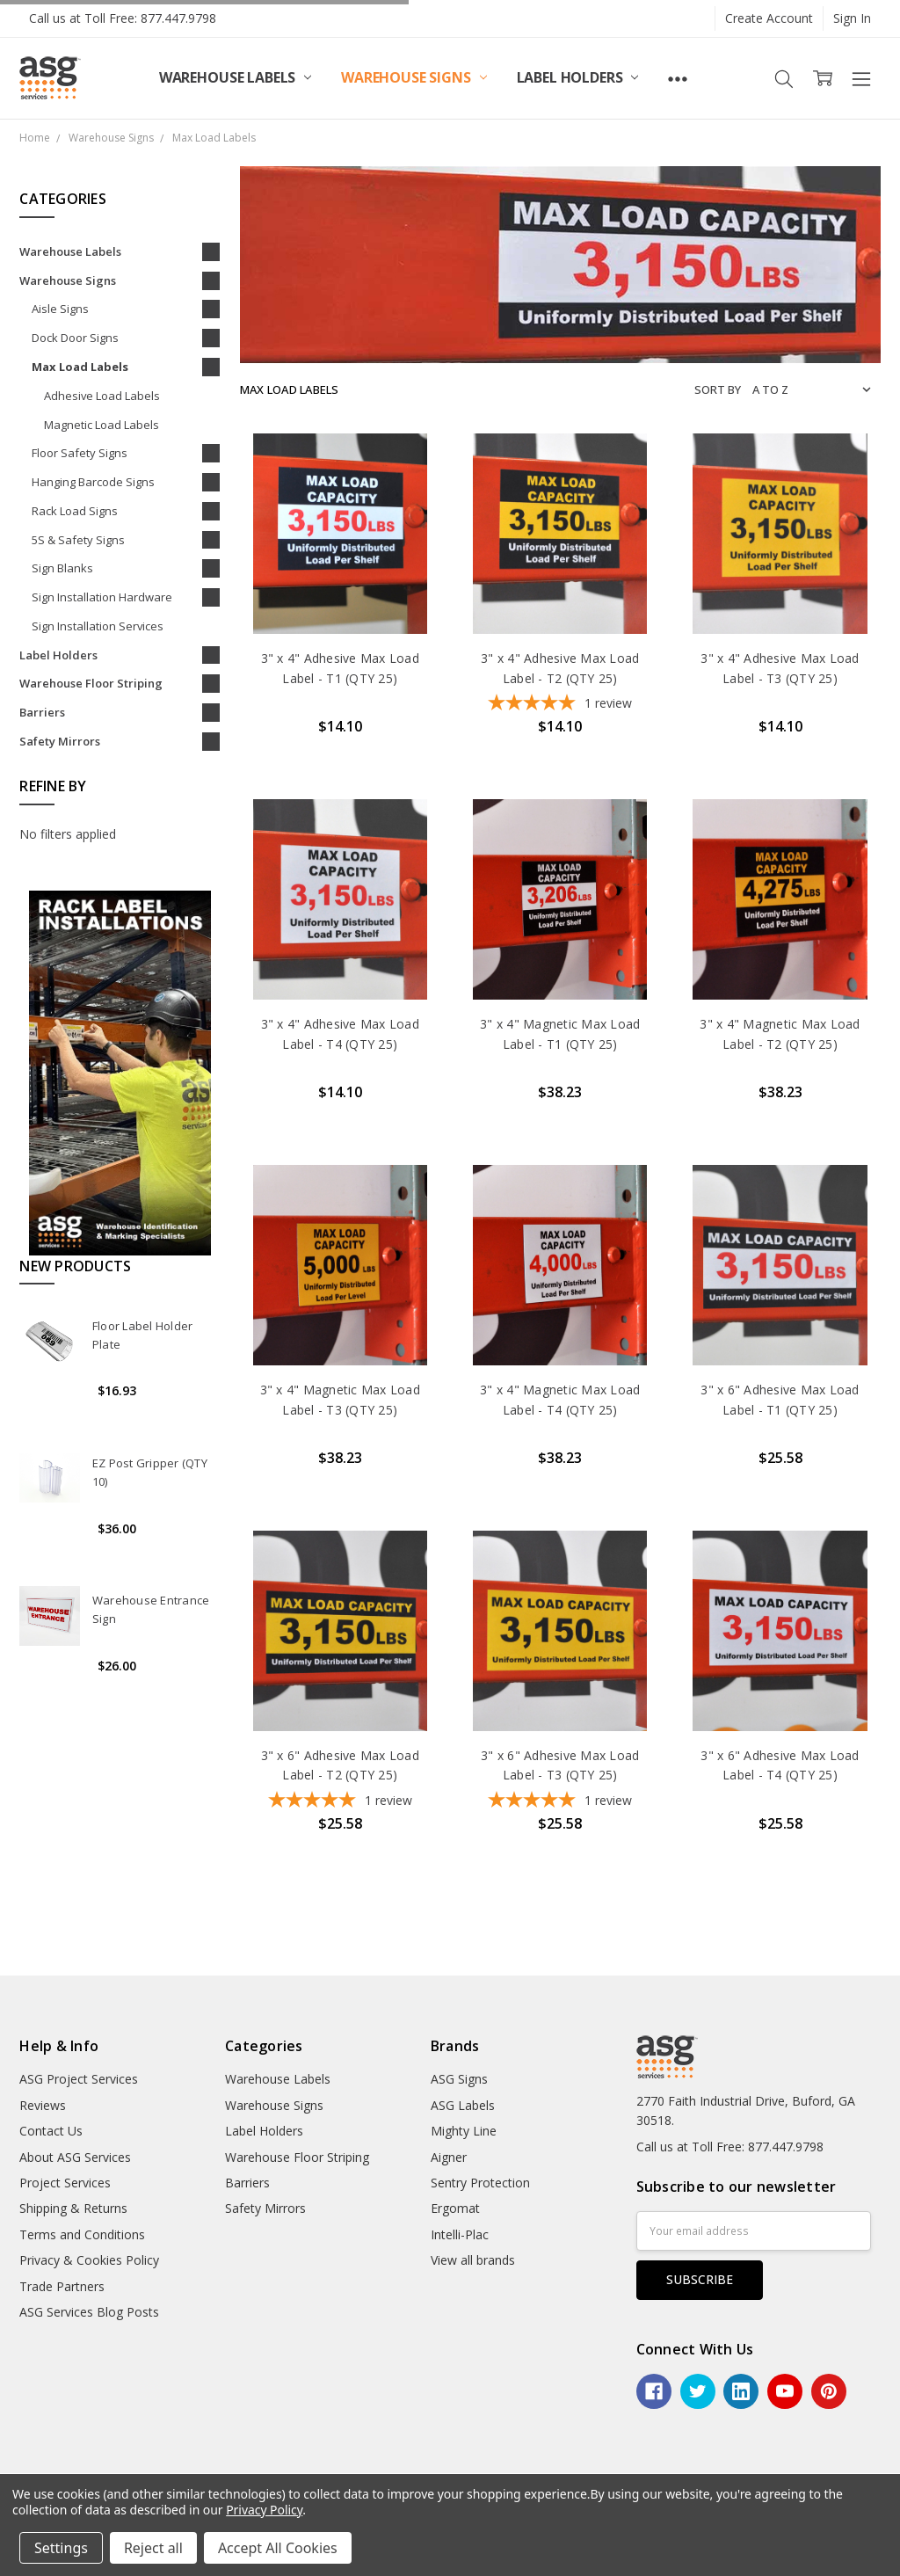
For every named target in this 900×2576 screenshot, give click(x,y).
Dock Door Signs (75, 338)
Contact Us (51, 2130)
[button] (120, 1072)
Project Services (65, 2182)
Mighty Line (464, 2130)
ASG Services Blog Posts (89, 2311)
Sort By (717, 389)
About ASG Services (75, 2157)
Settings (61, 2548)
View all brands (473, 2260)
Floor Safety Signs (79, 453)
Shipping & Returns (73, 2208)
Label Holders (578, 77)
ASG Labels (463, 2105)
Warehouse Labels (235, 77)
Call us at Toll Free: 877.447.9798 (122, 18)
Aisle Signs (60, 309)
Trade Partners (62, 2286)
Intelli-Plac (460, 2234)
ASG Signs (459, 2078)
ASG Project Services (78, 2078)
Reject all (153, 2548)
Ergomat (455, 2208)
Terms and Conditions (82, 2234)
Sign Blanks (62, 568)
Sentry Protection (480, 2182)
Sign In (852, 18)
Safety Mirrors (59, 741)
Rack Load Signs (75, 511)
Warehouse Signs (413, 77)
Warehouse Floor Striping (91, 683)
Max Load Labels (80, 367)
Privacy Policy (264, 2509)
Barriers (42, 712)
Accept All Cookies (278, 2548)
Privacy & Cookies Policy (89, 2260)
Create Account (769, 18)
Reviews (42, 2105)
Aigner (449, 2157)
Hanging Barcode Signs (93, 482)
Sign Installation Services (97, 626)
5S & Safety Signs (78, 540)
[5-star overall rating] (559, 705)
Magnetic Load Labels (101, 425)
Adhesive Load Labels (102, 396)
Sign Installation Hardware (102, 597)
